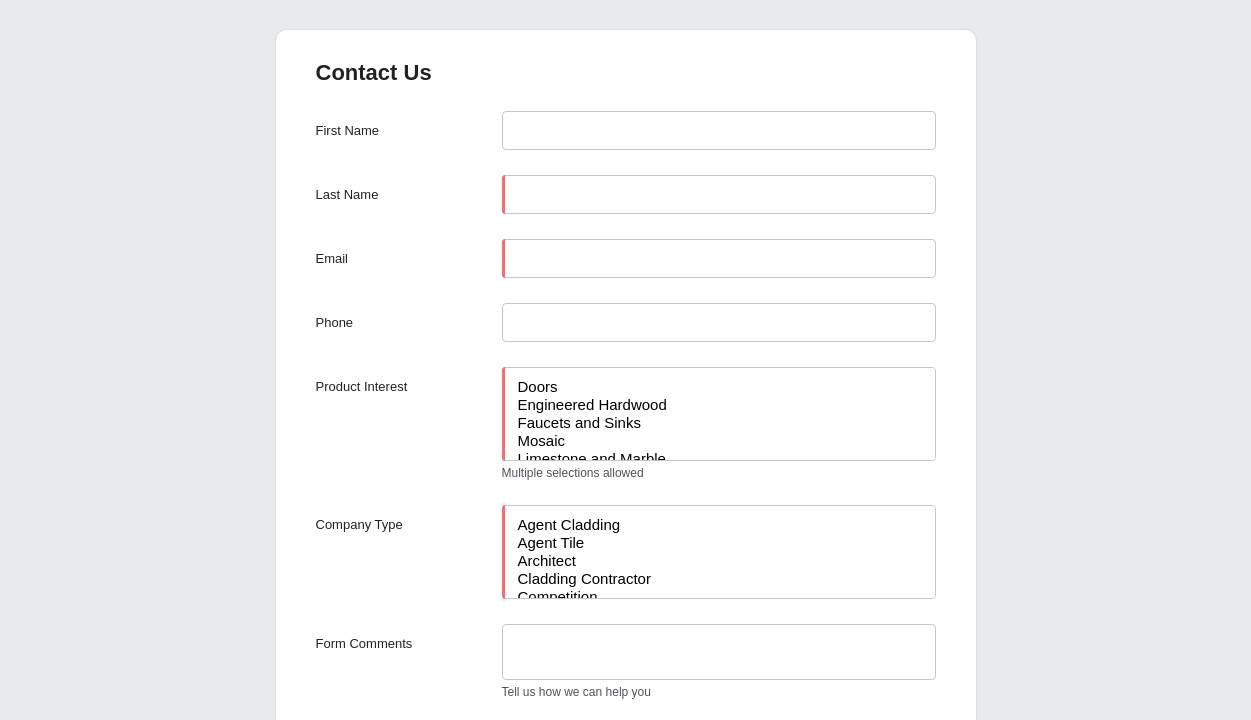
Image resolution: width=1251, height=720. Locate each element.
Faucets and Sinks (719, 423)
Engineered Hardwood (719, 405)
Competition (719, 597)
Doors (719, 387)
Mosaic (719, 441)
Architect (719, 561)
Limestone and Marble (719, 459)
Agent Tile (719, 543)
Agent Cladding (719, 525)
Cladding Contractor (719, 579)
